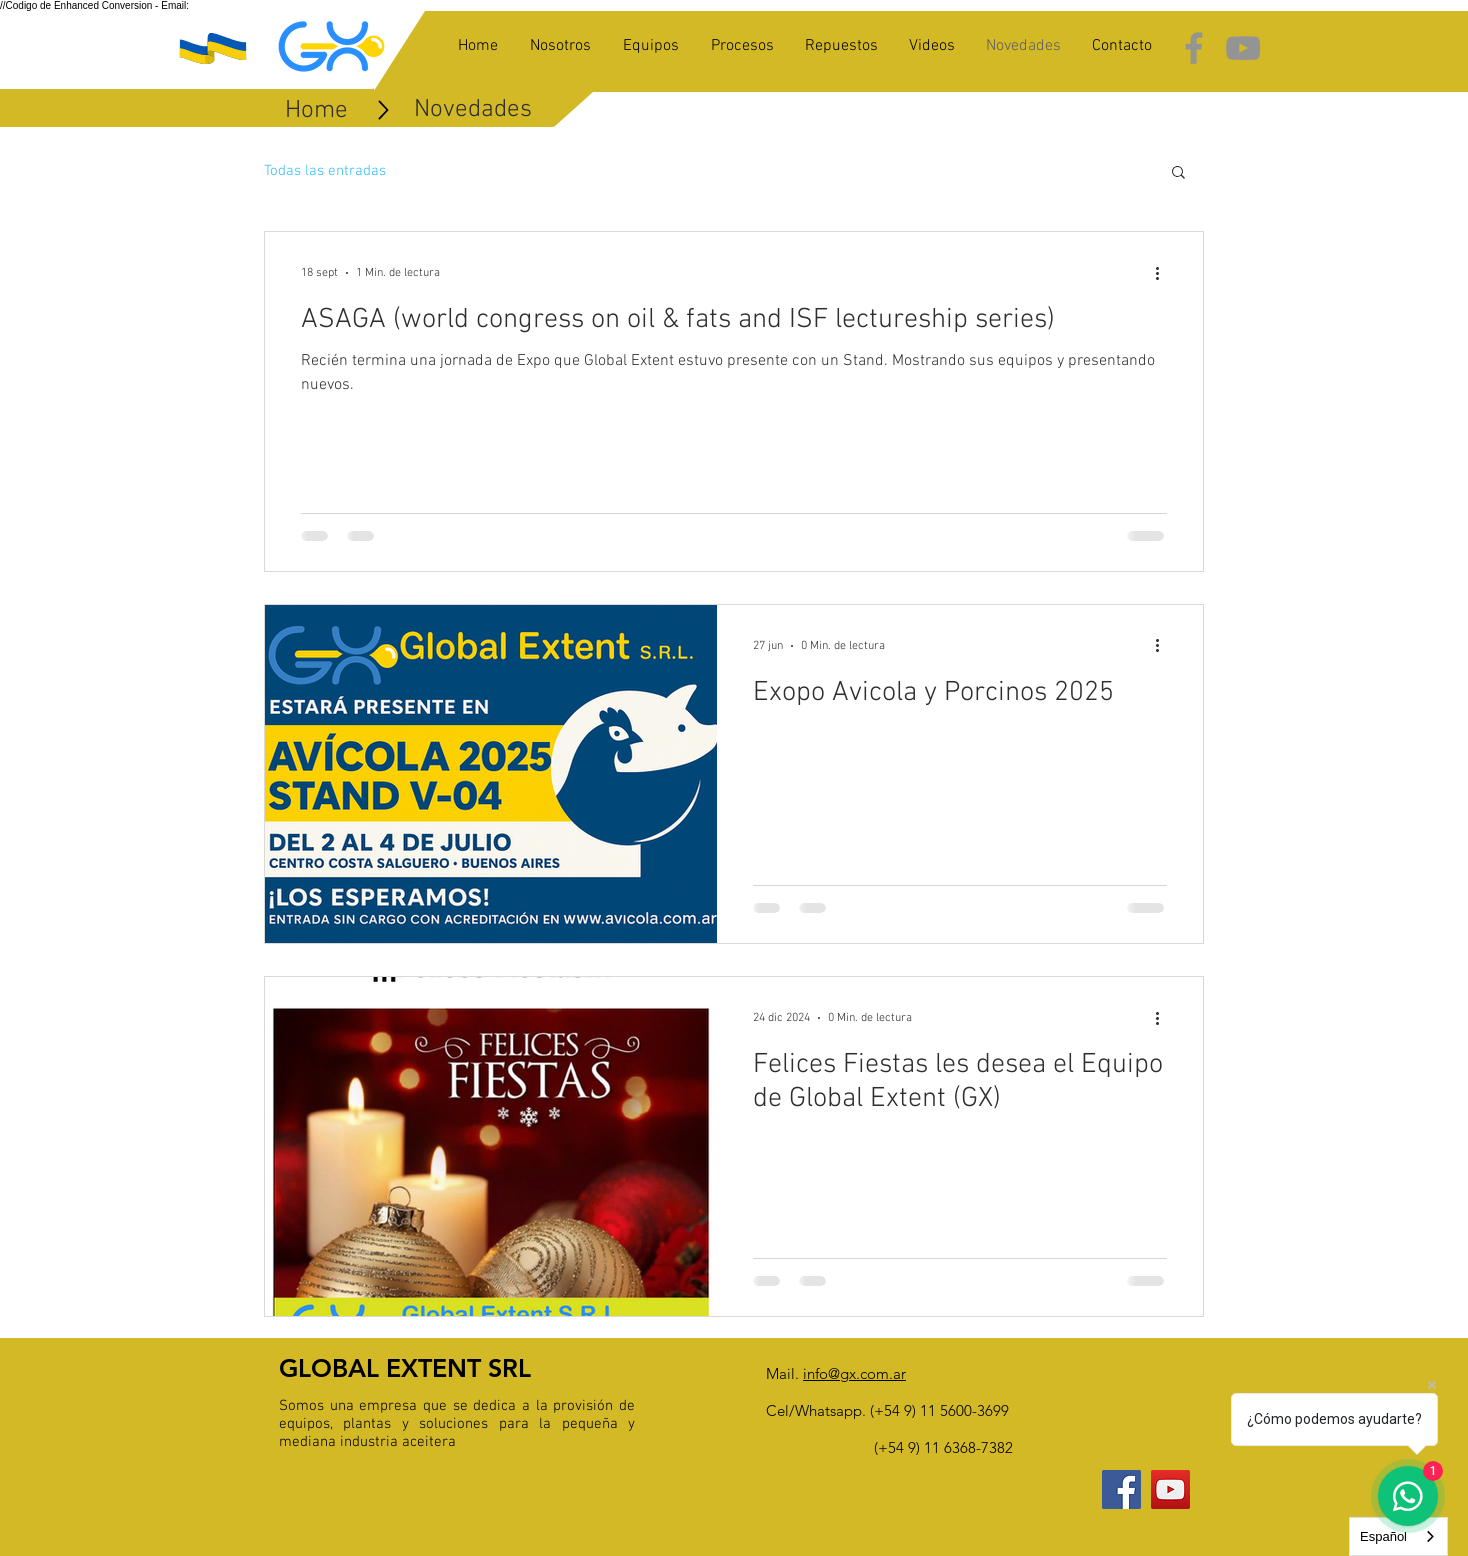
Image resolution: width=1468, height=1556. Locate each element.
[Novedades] (473, 110)
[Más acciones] (1164, 273)
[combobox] (1398, 1536)
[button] (1178, 173)
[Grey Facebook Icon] (1194, 48)
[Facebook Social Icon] (1121, 1489)
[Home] (316, 111)
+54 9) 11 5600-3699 (941, 1410)
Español (1383, 1536)
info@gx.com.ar (854, 1373)
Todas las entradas (325, 171)
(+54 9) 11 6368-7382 (943, 1447)
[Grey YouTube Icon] (1243, 48)
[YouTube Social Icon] (1170, 1489)
